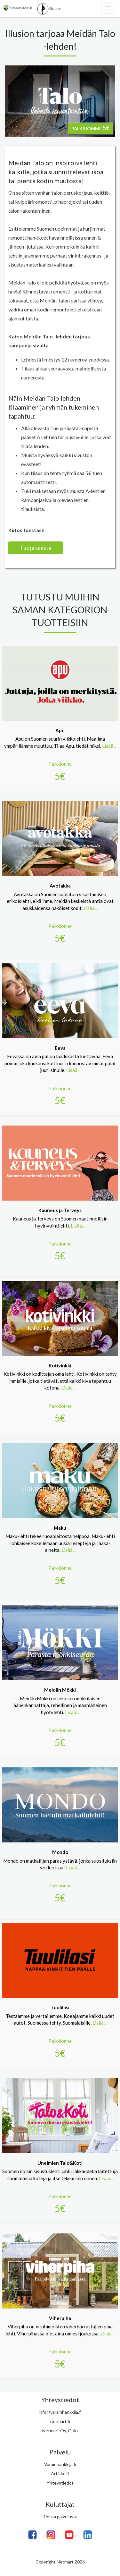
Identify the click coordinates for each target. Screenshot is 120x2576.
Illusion (48, 9)
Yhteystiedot (60, 2483)
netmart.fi (60, 2421)
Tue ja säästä (35, 547)
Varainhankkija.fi (60, 2464)
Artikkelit (60, 2473)
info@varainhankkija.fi (60, 2412)
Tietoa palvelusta (60, 2516)
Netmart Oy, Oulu (60, 2430)
